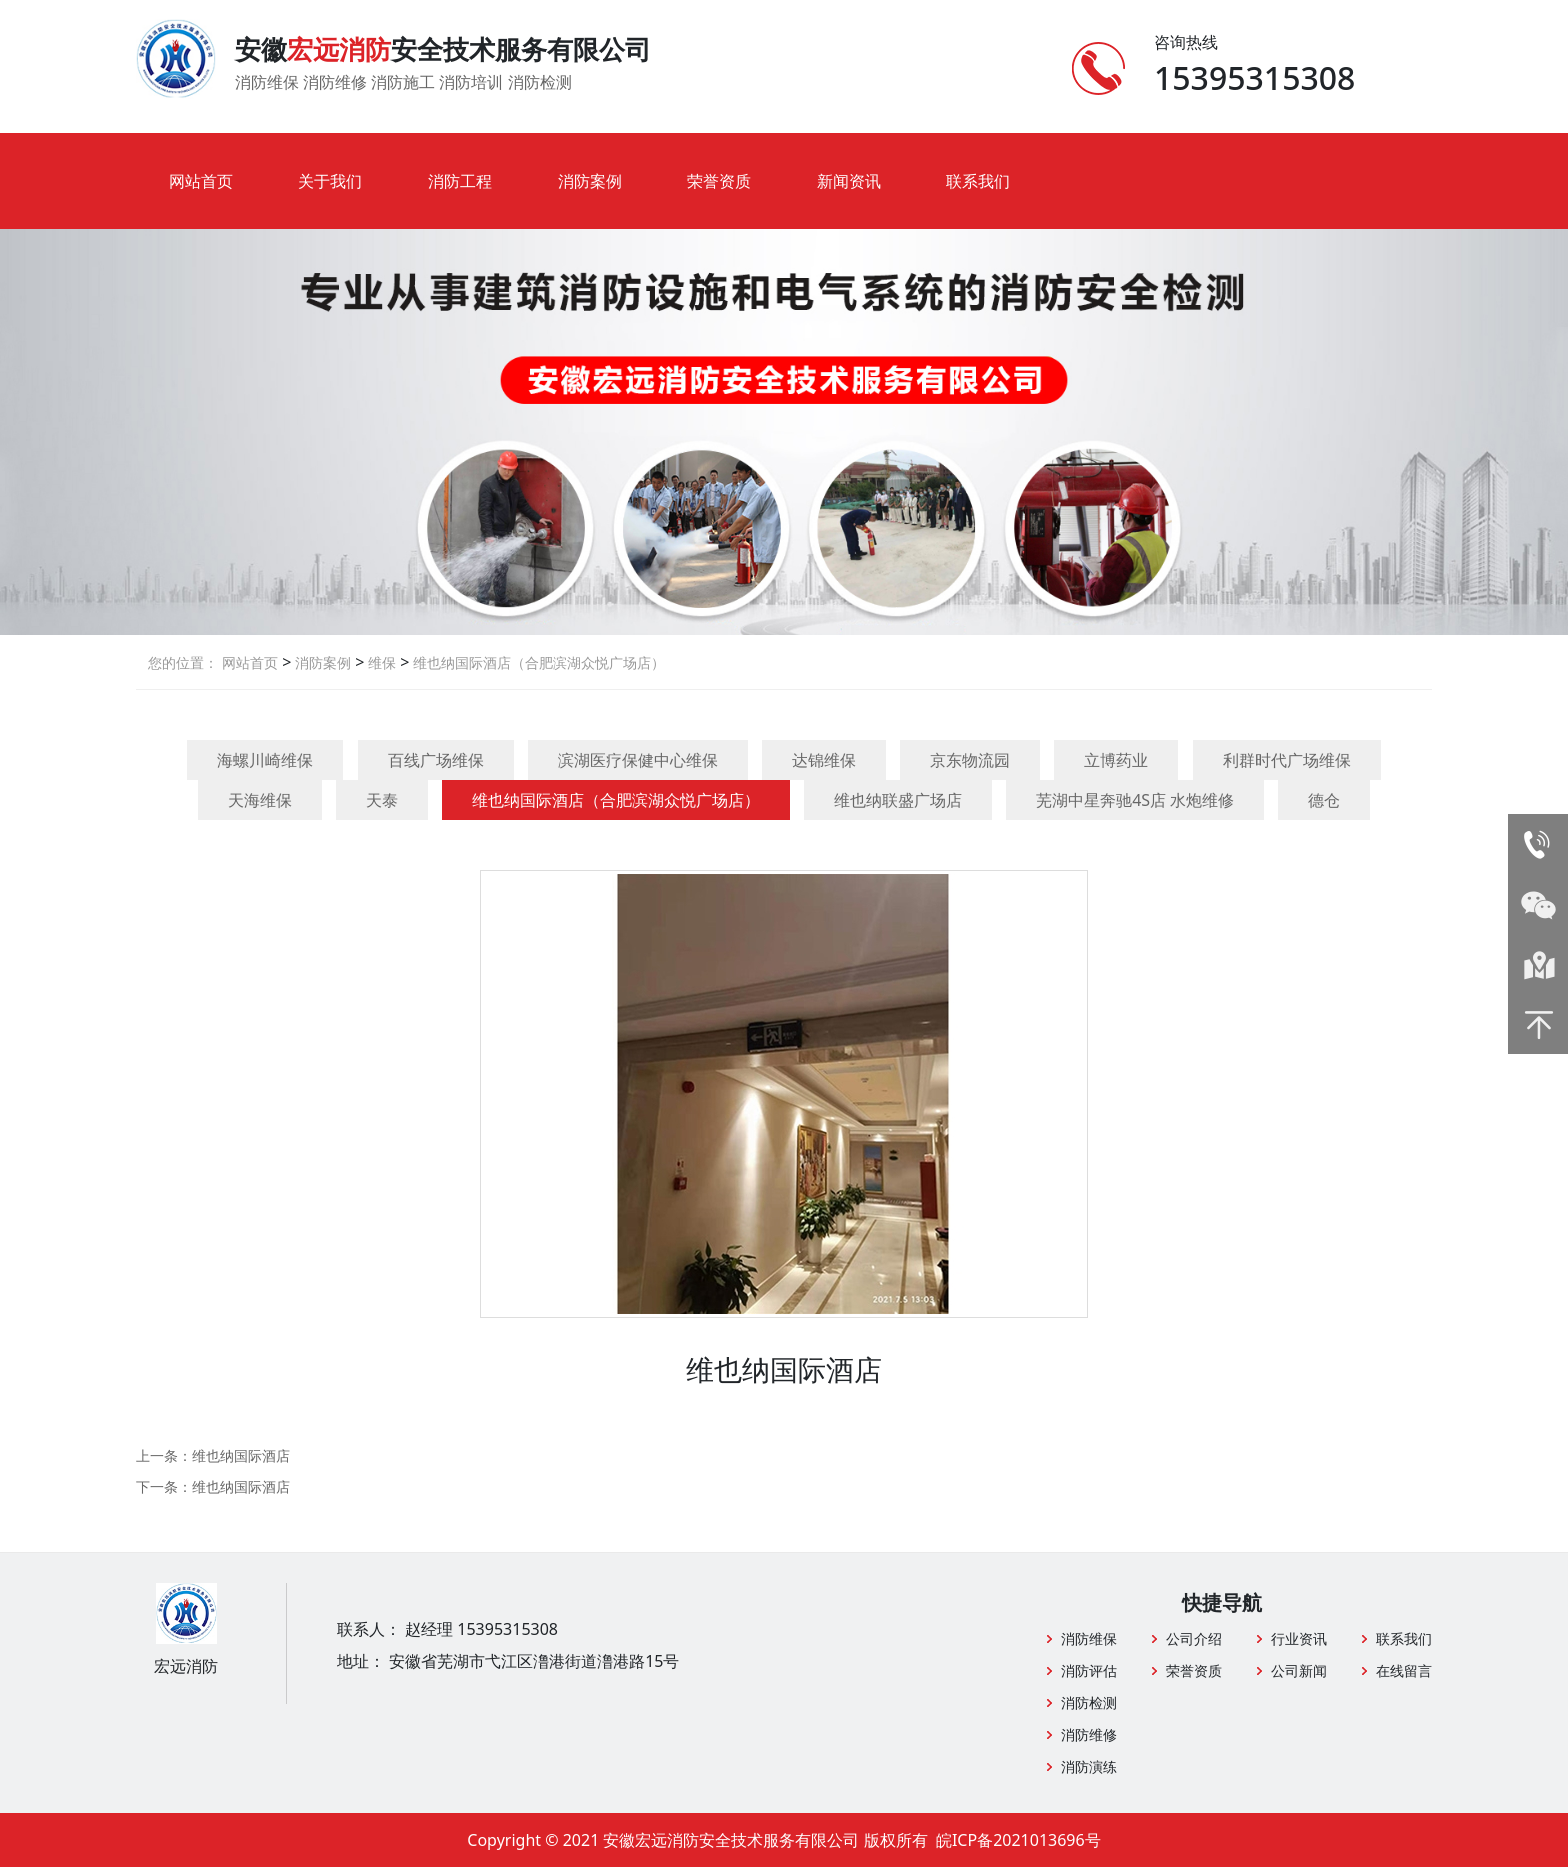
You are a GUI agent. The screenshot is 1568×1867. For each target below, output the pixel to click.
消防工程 (460, 181)
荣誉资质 (719, 181)
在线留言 (1404, 1670)
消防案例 (590, 181)
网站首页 (201, 181)
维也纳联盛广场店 (898, 800)
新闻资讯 (849, 181)
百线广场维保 (436, 760)
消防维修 (1089, 1734)
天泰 (382, 800)
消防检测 (1089, 1702)
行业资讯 (1299, 1638)
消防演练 (1089, 1766)
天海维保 (260, 800)
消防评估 (1089, 1670)
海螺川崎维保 (265, 760)
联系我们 (978, 181)
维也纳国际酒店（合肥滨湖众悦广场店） (537, 662)
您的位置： (183, 662)
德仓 (1324, 800)
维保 (380, 662)
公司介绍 (1194, 1638)
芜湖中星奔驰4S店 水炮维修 (1135, 800)
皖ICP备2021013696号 (1018, 1840)
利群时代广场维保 (1287, 760)
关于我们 (330, 181)
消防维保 (1089, 1638)
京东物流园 (970, 760)
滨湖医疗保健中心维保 (638, 760)
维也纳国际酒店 (241, 1455)
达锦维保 (824, 760)
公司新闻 (1299, 1670)
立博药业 (1116, 760)
